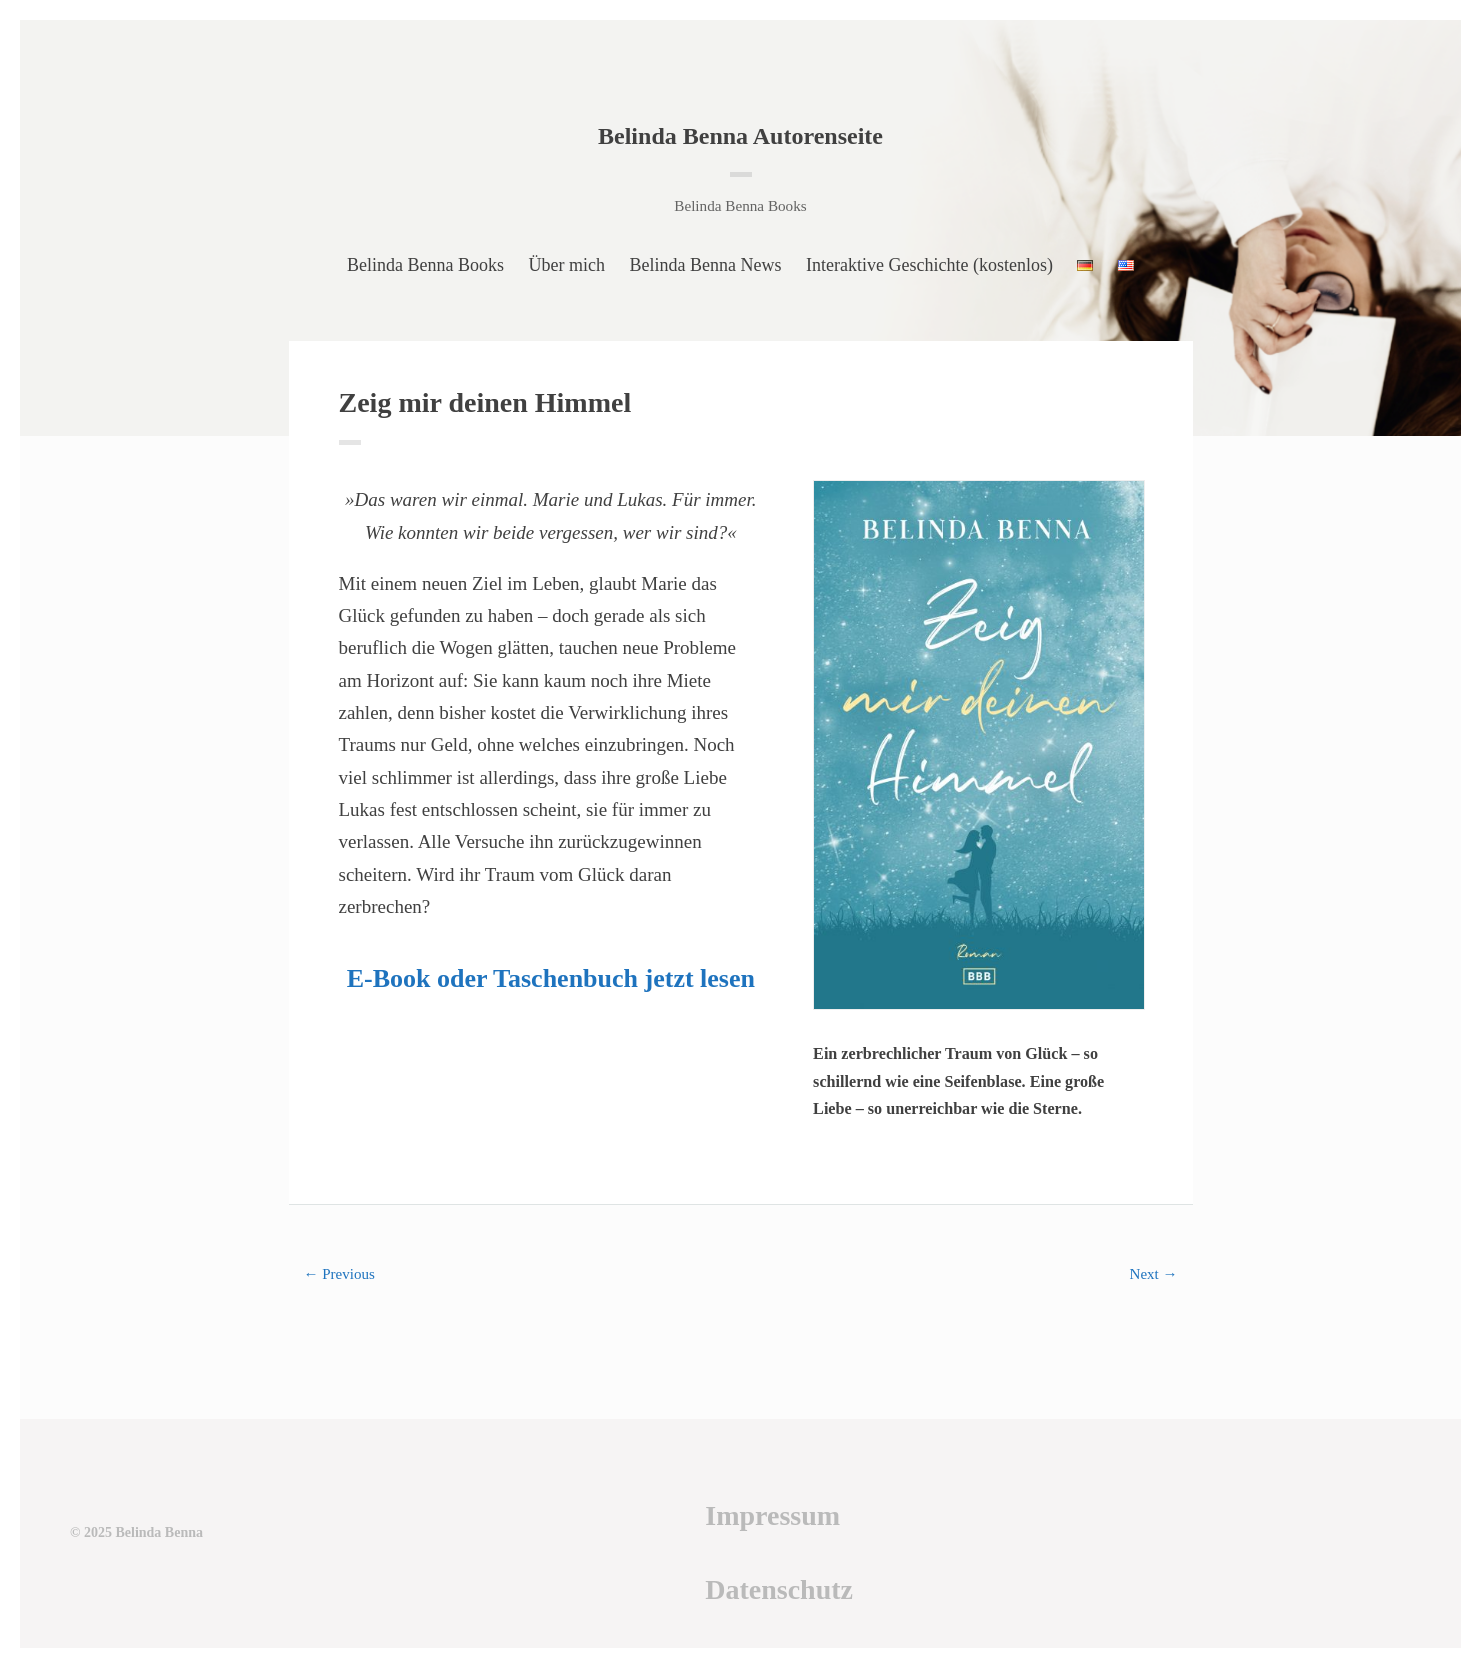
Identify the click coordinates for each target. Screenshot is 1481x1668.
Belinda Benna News (706, 265)
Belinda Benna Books (425, 265)
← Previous (339, 1274)
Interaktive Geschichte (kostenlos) (929, 265)
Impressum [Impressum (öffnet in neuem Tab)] (772, 1515)
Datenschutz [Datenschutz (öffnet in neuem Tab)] (779, 1589)
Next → (1154, 1274)
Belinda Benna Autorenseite (740, 136)
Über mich (567, 265)
